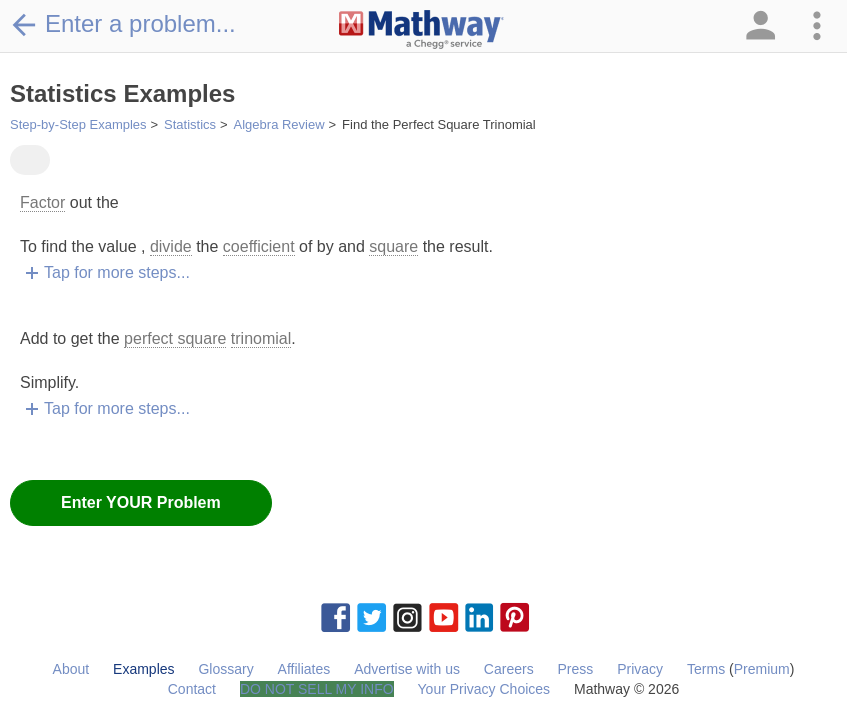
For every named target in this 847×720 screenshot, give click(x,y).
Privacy (640, 669)
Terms (706, 669)
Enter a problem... (123, 24)
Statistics (190, 124)
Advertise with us (407, 669)
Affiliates (304, 669)
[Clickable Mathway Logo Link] (421, 30)
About (71, 669)
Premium (762, 669)
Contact (192, 689)
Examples (143, 669)
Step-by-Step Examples (78, 124)
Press (576, 669)
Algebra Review (279, 124)
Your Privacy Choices (484, 689)
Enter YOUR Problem (141, 502)
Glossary (225, 669)
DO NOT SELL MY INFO (317, 689)
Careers (509, 669)
